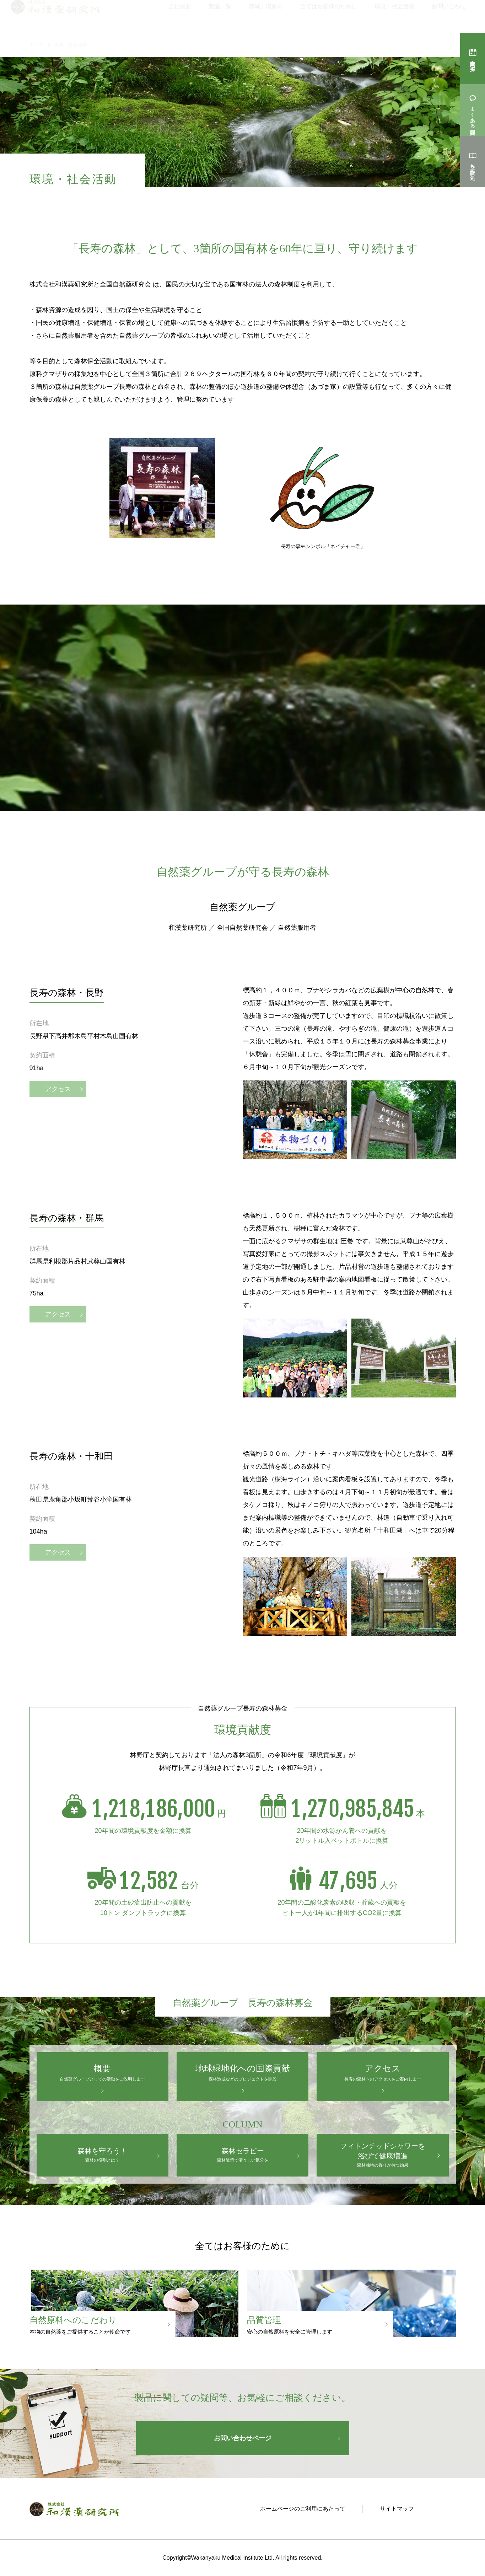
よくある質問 (472, 114)
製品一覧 (220, 16)
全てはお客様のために (328, 16)
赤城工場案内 (266, 16)
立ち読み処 (472, 165)
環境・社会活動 (394, 16)
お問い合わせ (449, 16)
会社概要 (179, 16)
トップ (36, 44)
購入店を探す (472, 62)
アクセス (58, 1106)
